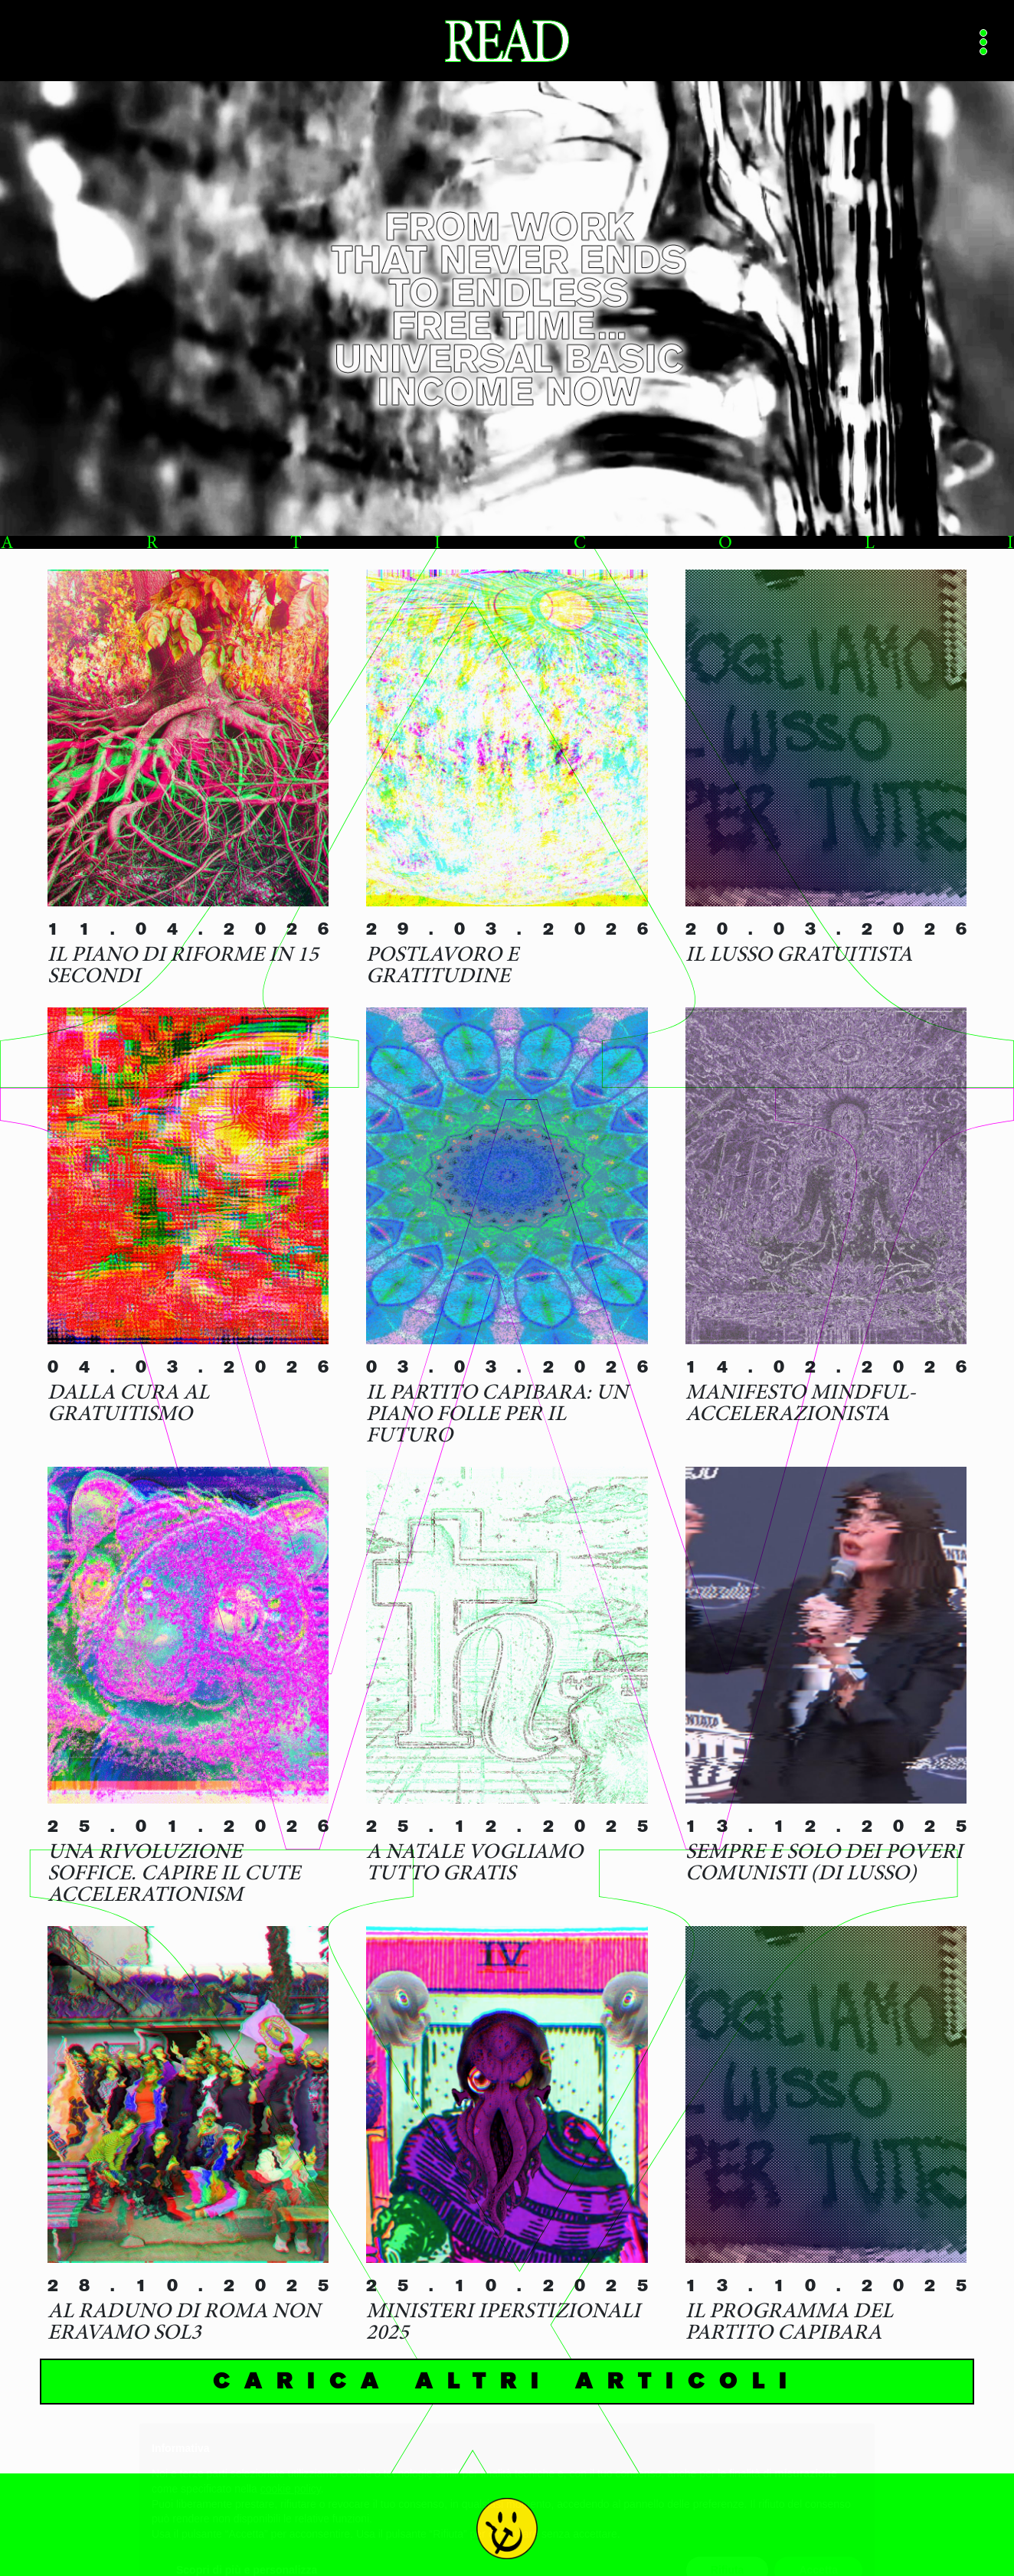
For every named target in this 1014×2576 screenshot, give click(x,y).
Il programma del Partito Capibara (789, 2323)
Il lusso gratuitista (798, 956)
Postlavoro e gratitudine (442, 966)
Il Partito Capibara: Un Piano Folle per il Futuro (497, 1415)
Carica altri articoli (507, 2381)
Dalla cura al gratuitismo (128, 1404)
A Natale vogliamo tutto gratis (474, 1864)
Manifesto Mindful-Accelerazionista (800, 1404)
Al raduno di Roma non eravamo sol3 (183, 2323)
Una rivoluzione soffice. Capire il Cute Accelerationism (173, 1875)
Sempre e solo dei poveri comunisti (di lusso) (824, 1864)
